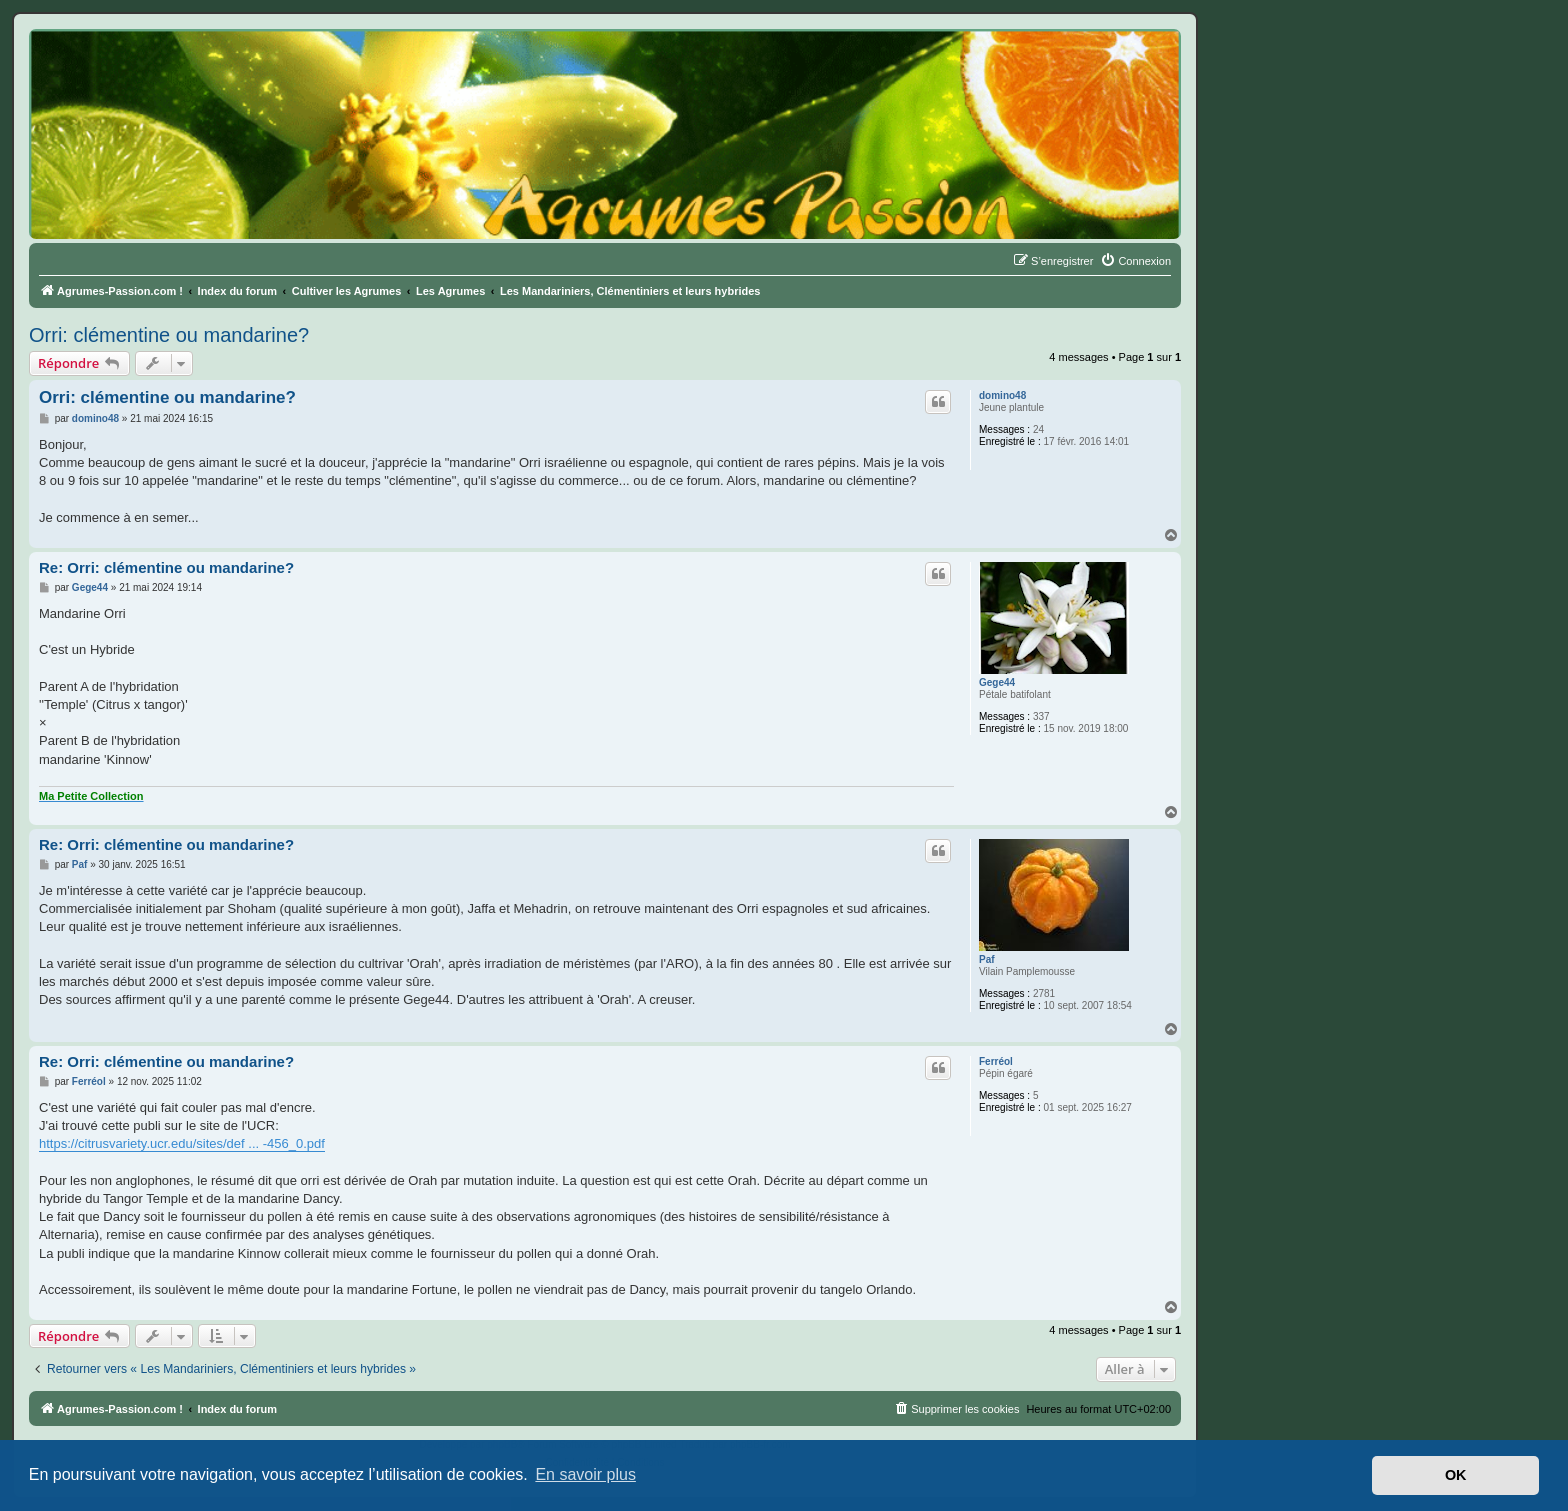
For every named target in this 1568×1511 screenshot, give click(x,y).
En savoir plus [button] (585, 1474)
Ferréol (996, 1061)
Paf (987, 959)
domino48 (1002, 395)
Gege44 (997, 682)
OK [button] (1456, 1475)
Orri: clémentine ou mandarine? (169, 335)
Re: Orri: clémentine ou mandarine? (166, 567)
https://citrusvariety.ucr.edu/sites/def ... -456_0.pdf (182, 1143)
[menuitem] (1135, 261)
